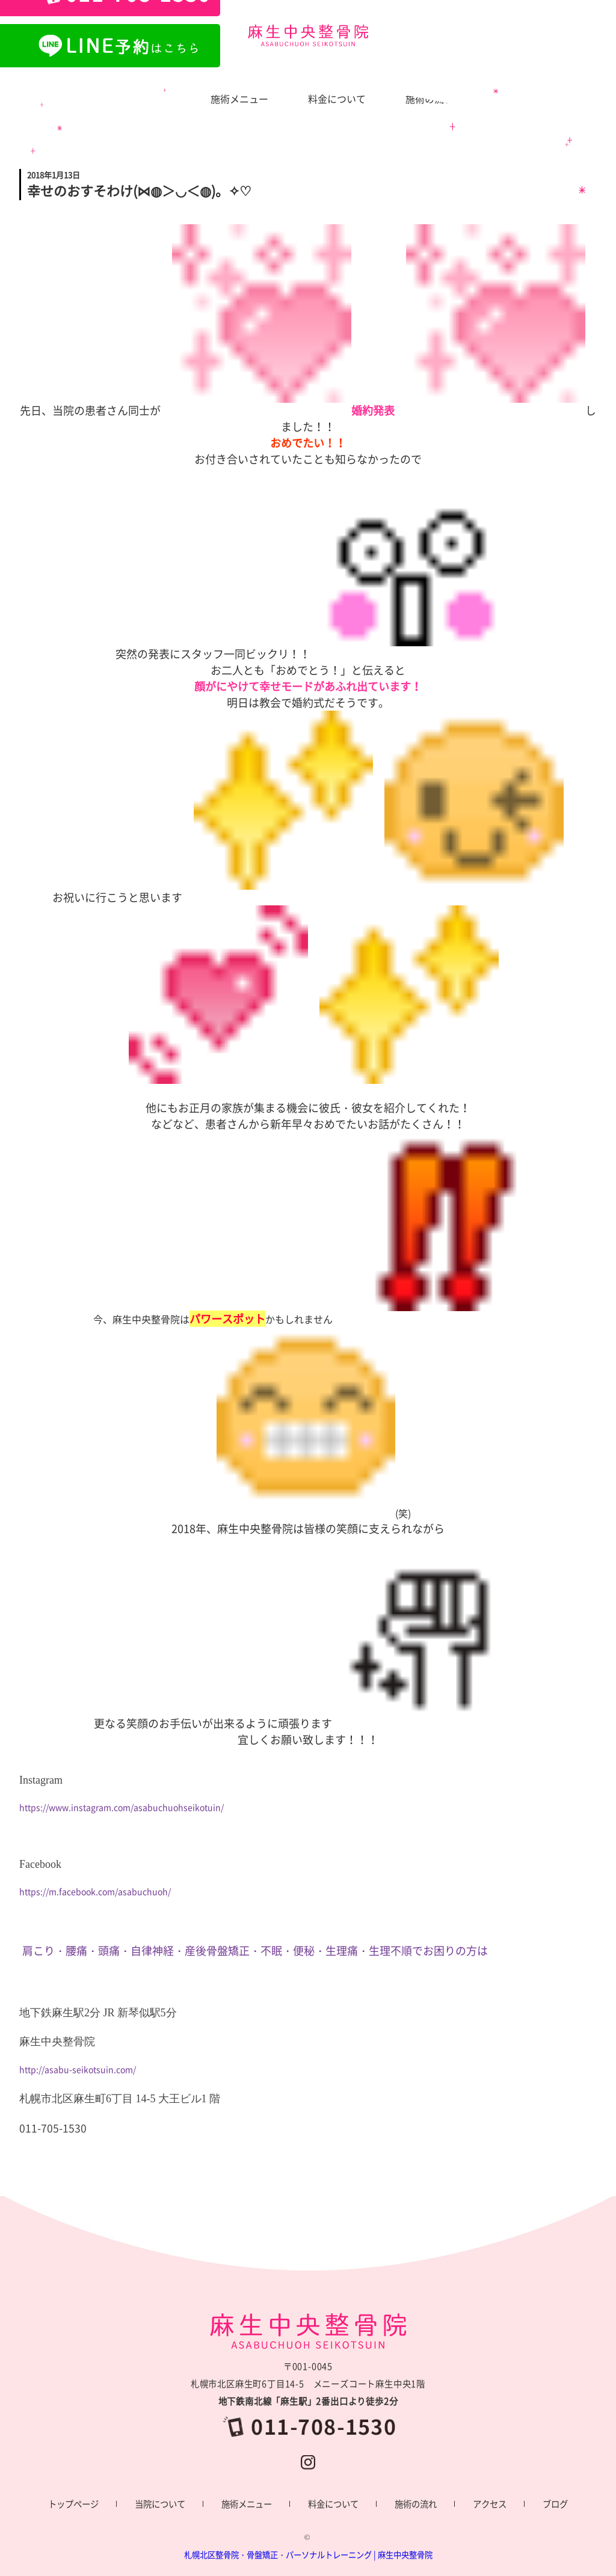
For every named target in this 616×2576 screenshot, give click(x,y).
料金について (333, 2503)
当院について (160, 2503)
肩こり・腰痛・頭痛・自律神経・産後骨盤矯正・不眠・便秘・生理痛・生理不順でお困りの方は (255, 1950)
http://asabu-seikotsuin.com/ (77, 2069)
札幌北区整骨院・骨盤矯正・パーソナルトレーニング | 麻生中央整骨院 (308, 2554)
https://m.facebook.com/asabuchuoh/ (95, 1891)
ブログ (555, 2503)
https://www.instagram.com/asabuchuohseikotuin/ (121, 1807)
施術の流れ (416, 2503)
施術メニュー (246, 2503)
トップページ (73, 2503)
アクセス (490, 2503)
